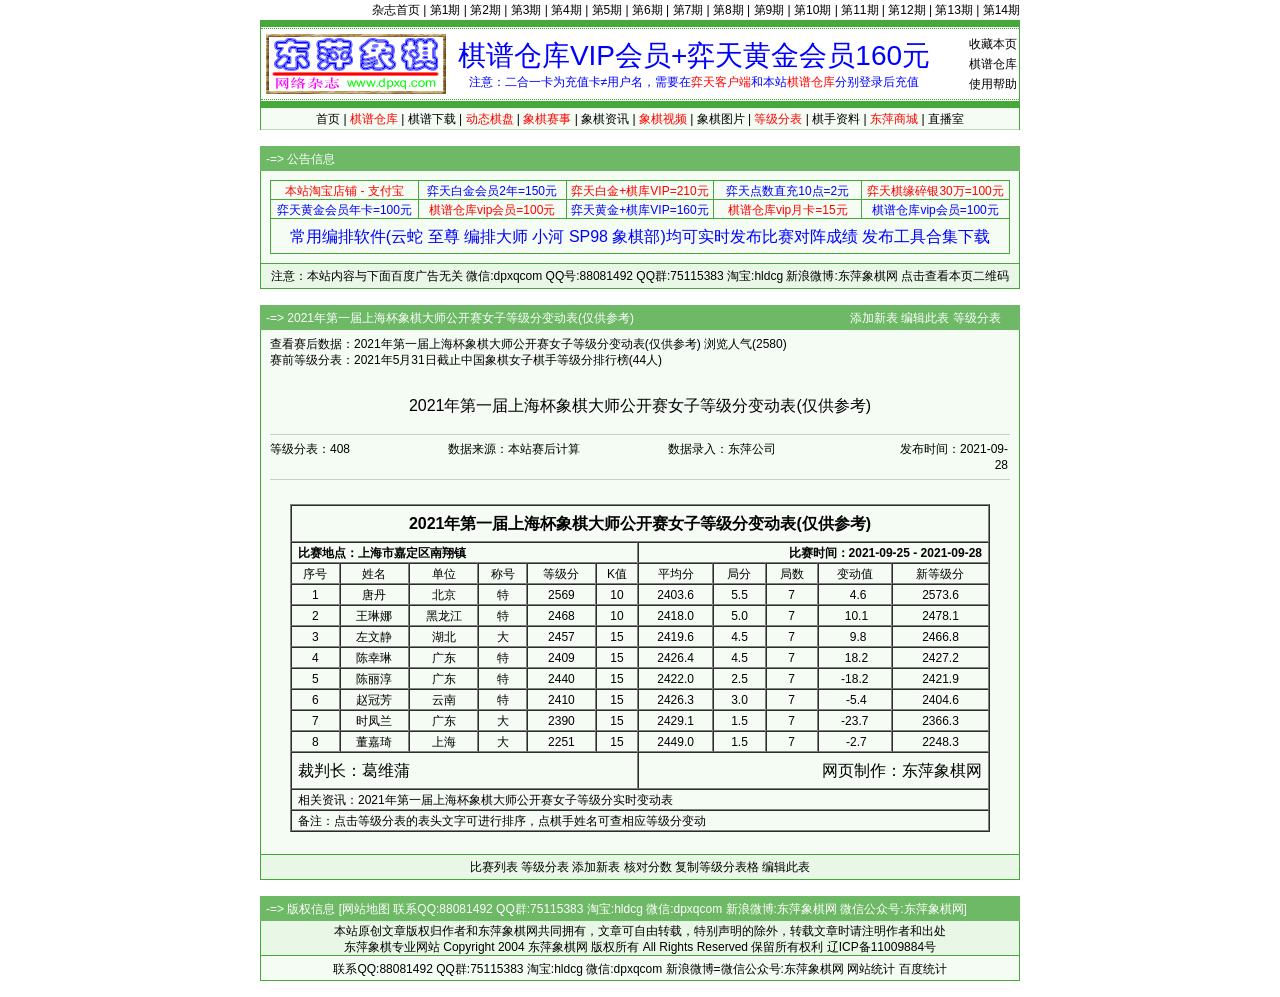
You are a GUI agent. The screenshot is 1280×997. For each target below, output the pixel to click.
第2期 (485, 10)
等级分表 (977, 318)
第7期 (688, 10)
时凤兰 (374, 721)
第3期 (526, 10)
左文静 (374, 637)
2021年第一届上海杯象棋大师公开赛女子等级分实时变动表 (515, 800)
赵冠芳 (374, 700)
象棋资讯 (605, 119)
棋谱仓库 (993, 64)
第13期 (953, 10)
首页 (328, 119)
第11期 (859, 10)
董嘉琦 (374, 742)
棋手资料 (836, 119)
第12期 (906, 10)
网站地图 (366, 909)
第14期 (1001, 10)
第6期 (647, 10)
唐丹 (374, 595)
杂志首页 (396, 10)
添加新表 (874, 318)
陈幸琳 (374, 658)
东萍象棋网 (942, 770)
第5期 (607, 10)
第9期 (769, 10)
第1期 (445, 10)
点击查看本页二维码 (955, 276)
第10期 (812, 10)
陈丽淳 (374, 679)
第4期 (566, 10)
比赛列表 (494, 867)
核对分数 (648, 867)
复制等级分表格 (717, 867)
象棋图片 (721, 119)
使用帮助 (993, 84)
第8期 (728, 10)
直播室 (946, 119)
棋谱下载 (432, 119)
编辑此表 (925, 318)
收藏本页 (993, 44)
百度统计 (923, 969)
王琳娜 (374, 616)
